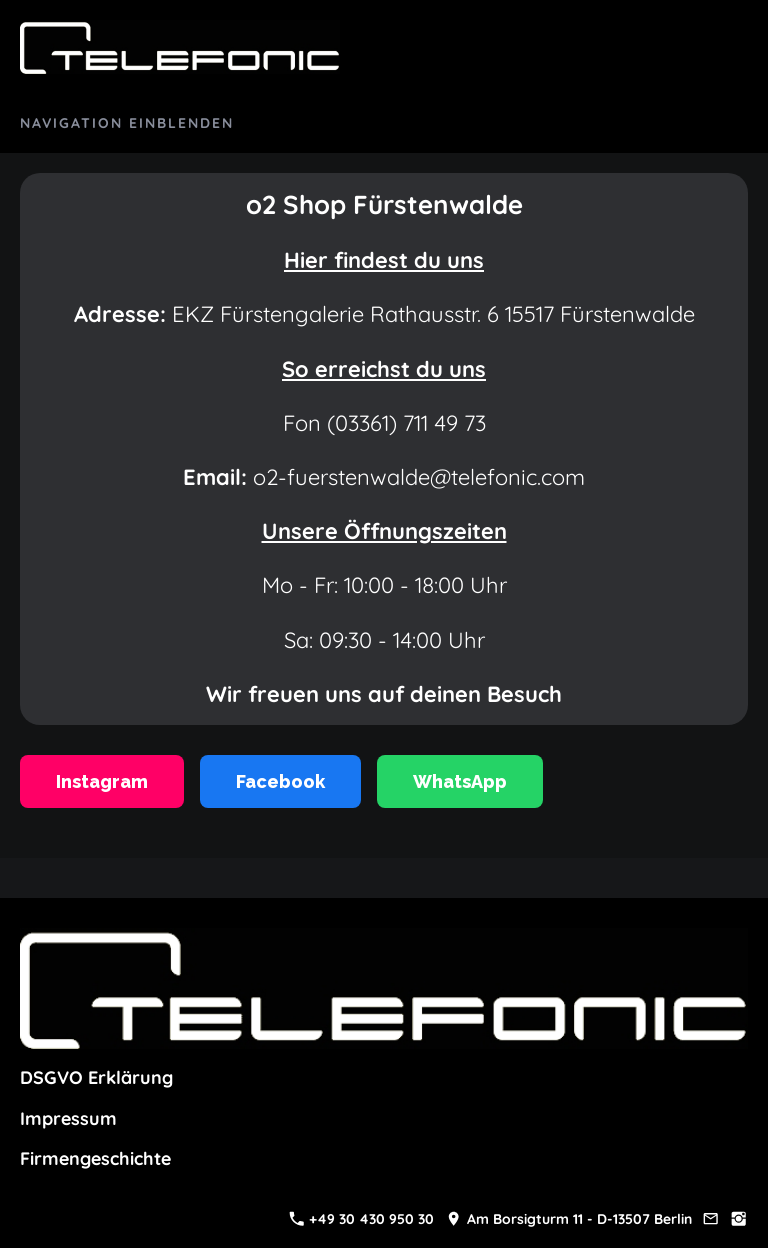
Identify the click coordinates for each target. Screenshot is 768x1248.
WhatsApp (460, 781)
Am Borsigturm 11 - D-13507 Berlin (569, 1219)
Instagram (102, 781)
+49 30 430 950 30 (362, 1219)
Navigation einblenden (127, 123)
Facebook (280, 781)
